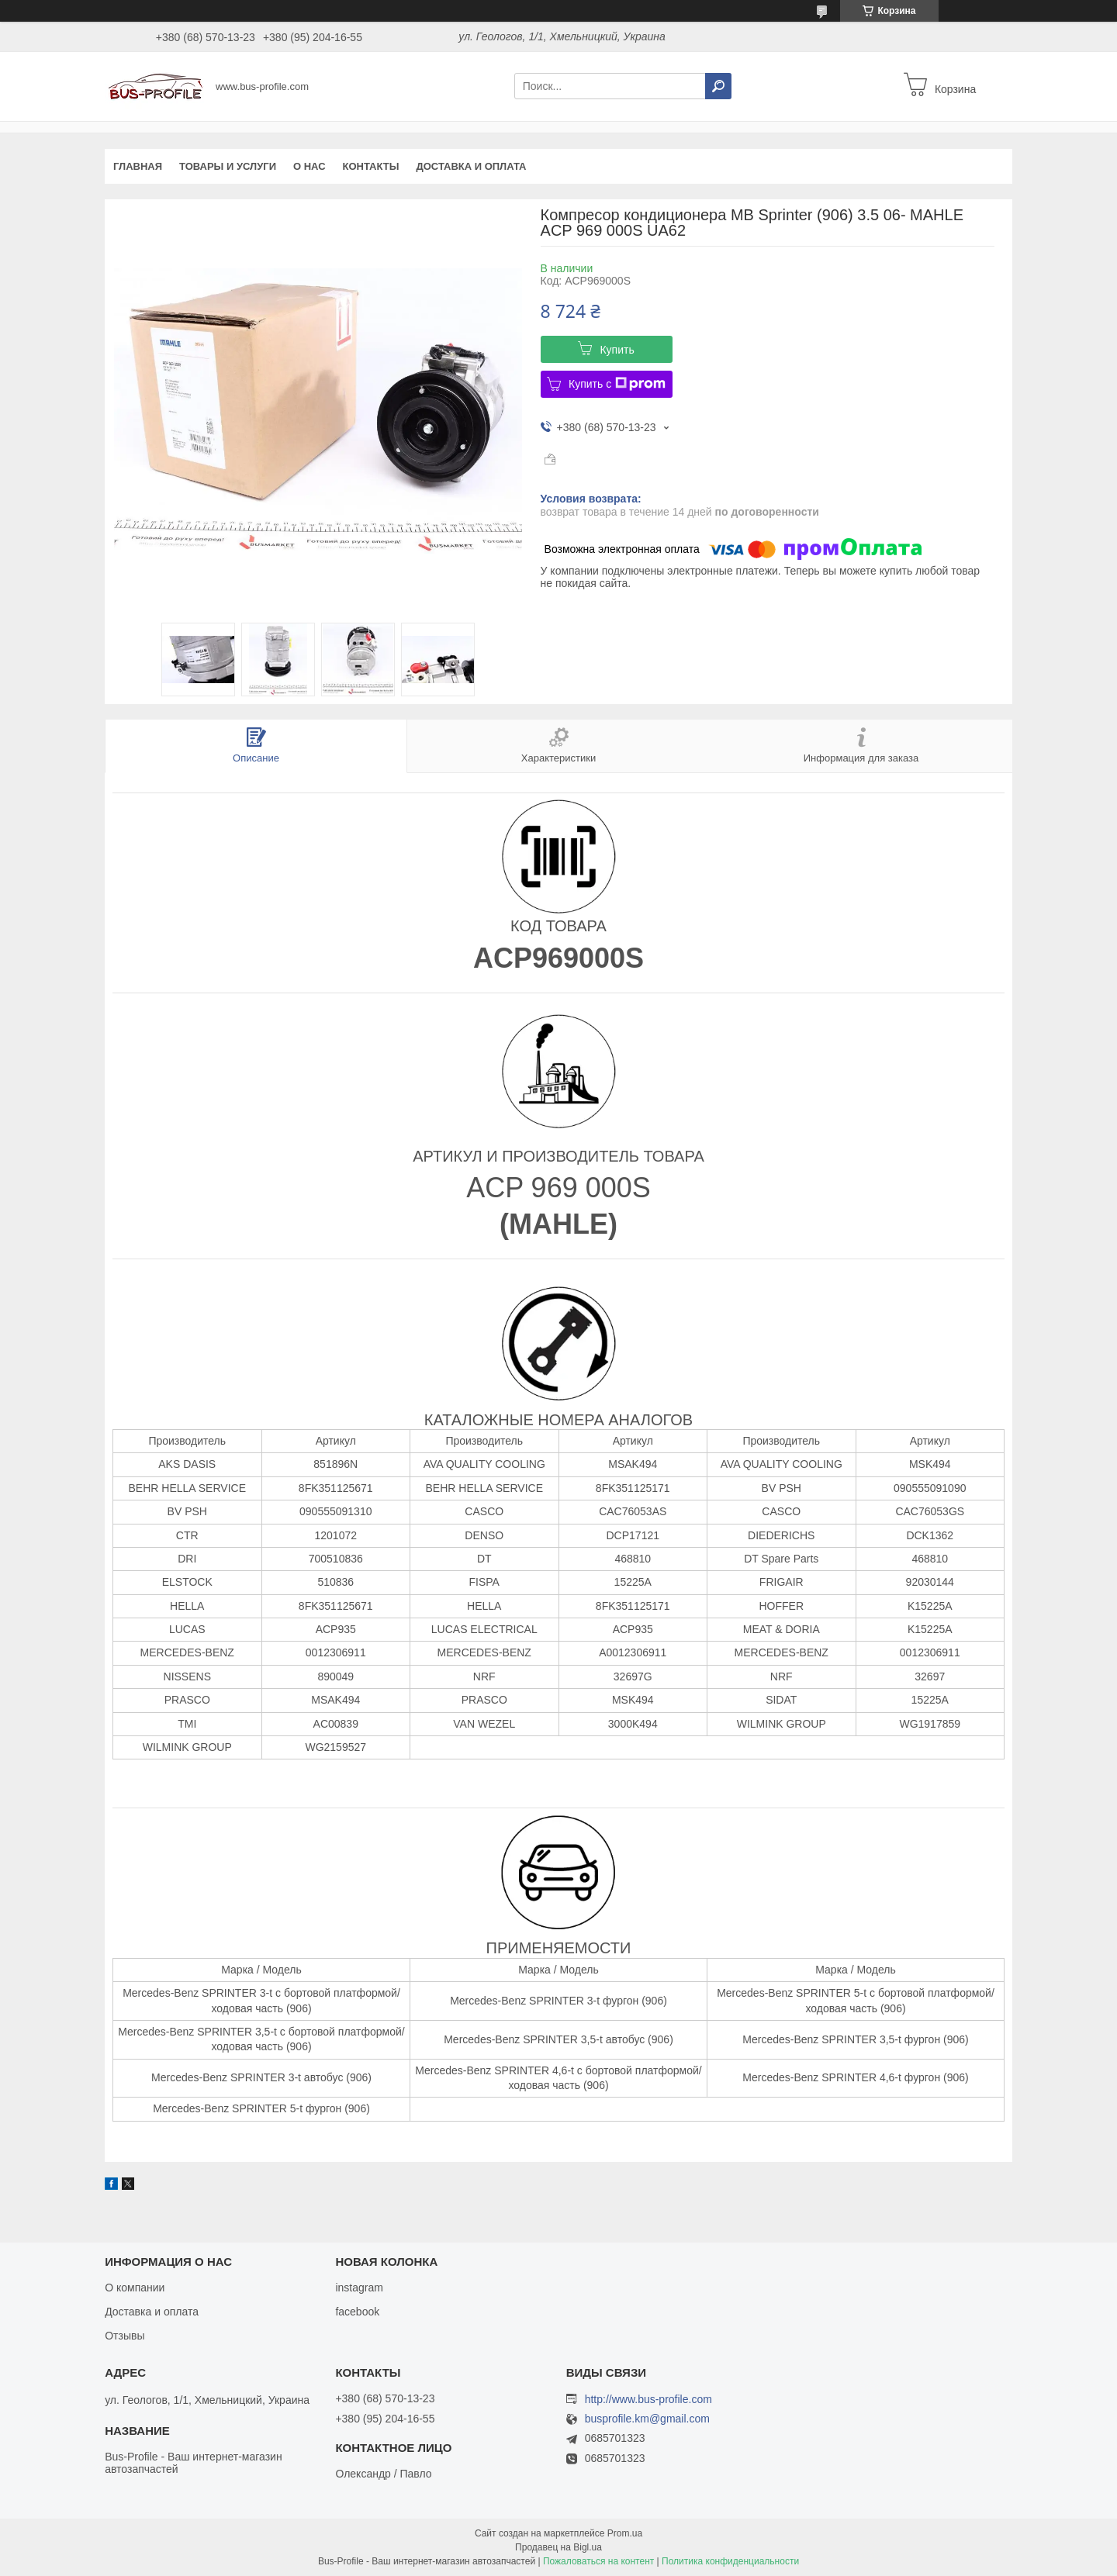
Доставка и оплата (471, 166)
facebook (357, 2311)
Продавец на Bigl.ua (558, 2547)
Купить (617, 350)
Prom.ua (624, 2533)
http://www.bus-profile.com (648, 2399)
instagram (358, 2287)
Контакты (371, 166)
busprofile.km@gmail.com (647, 2419)
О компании (134, 2287)
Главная (137, 166)
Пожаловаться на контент (598, 2561)
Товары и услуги (227, 166)
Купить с (617, 384)
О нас (309, 166)
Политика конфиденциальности (730, 2561)
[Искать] (718, 86)
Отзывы (124, 2335)
